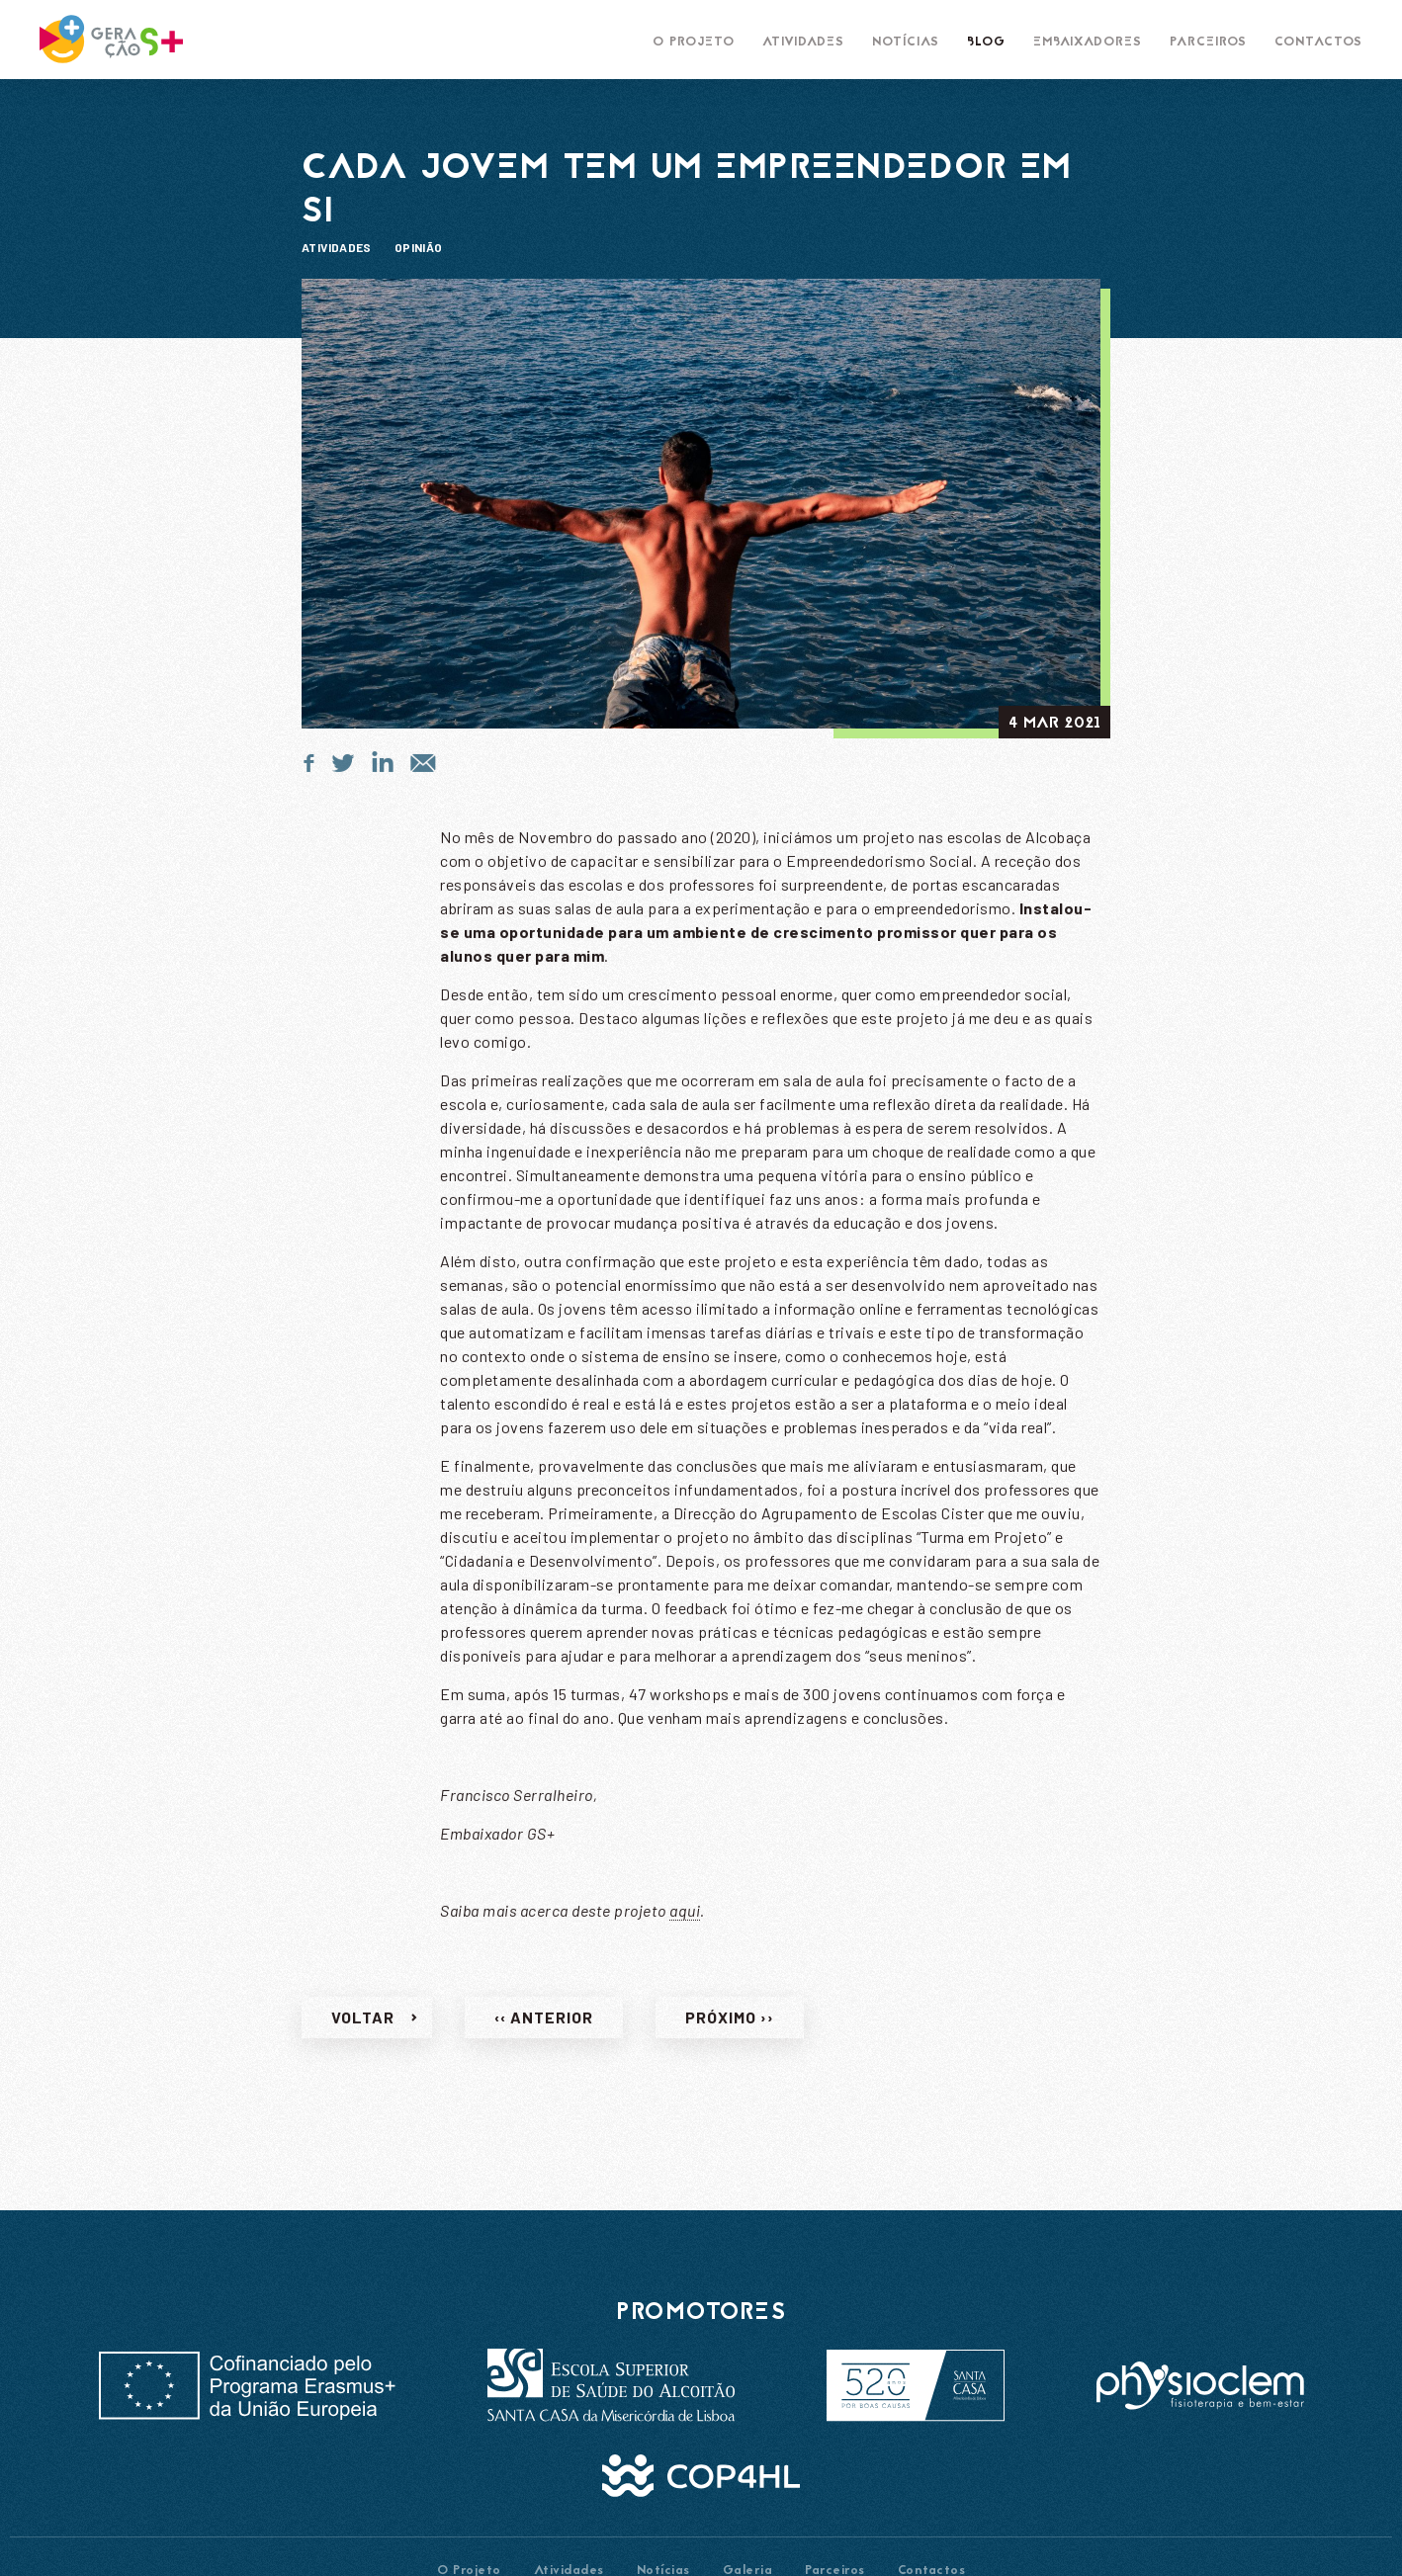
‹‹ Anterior (543, 2030)
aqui (684, 1924)
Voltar (362, 2030)
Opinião (418, 247)
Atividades (337, 247)
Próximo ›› (729, 2030)
